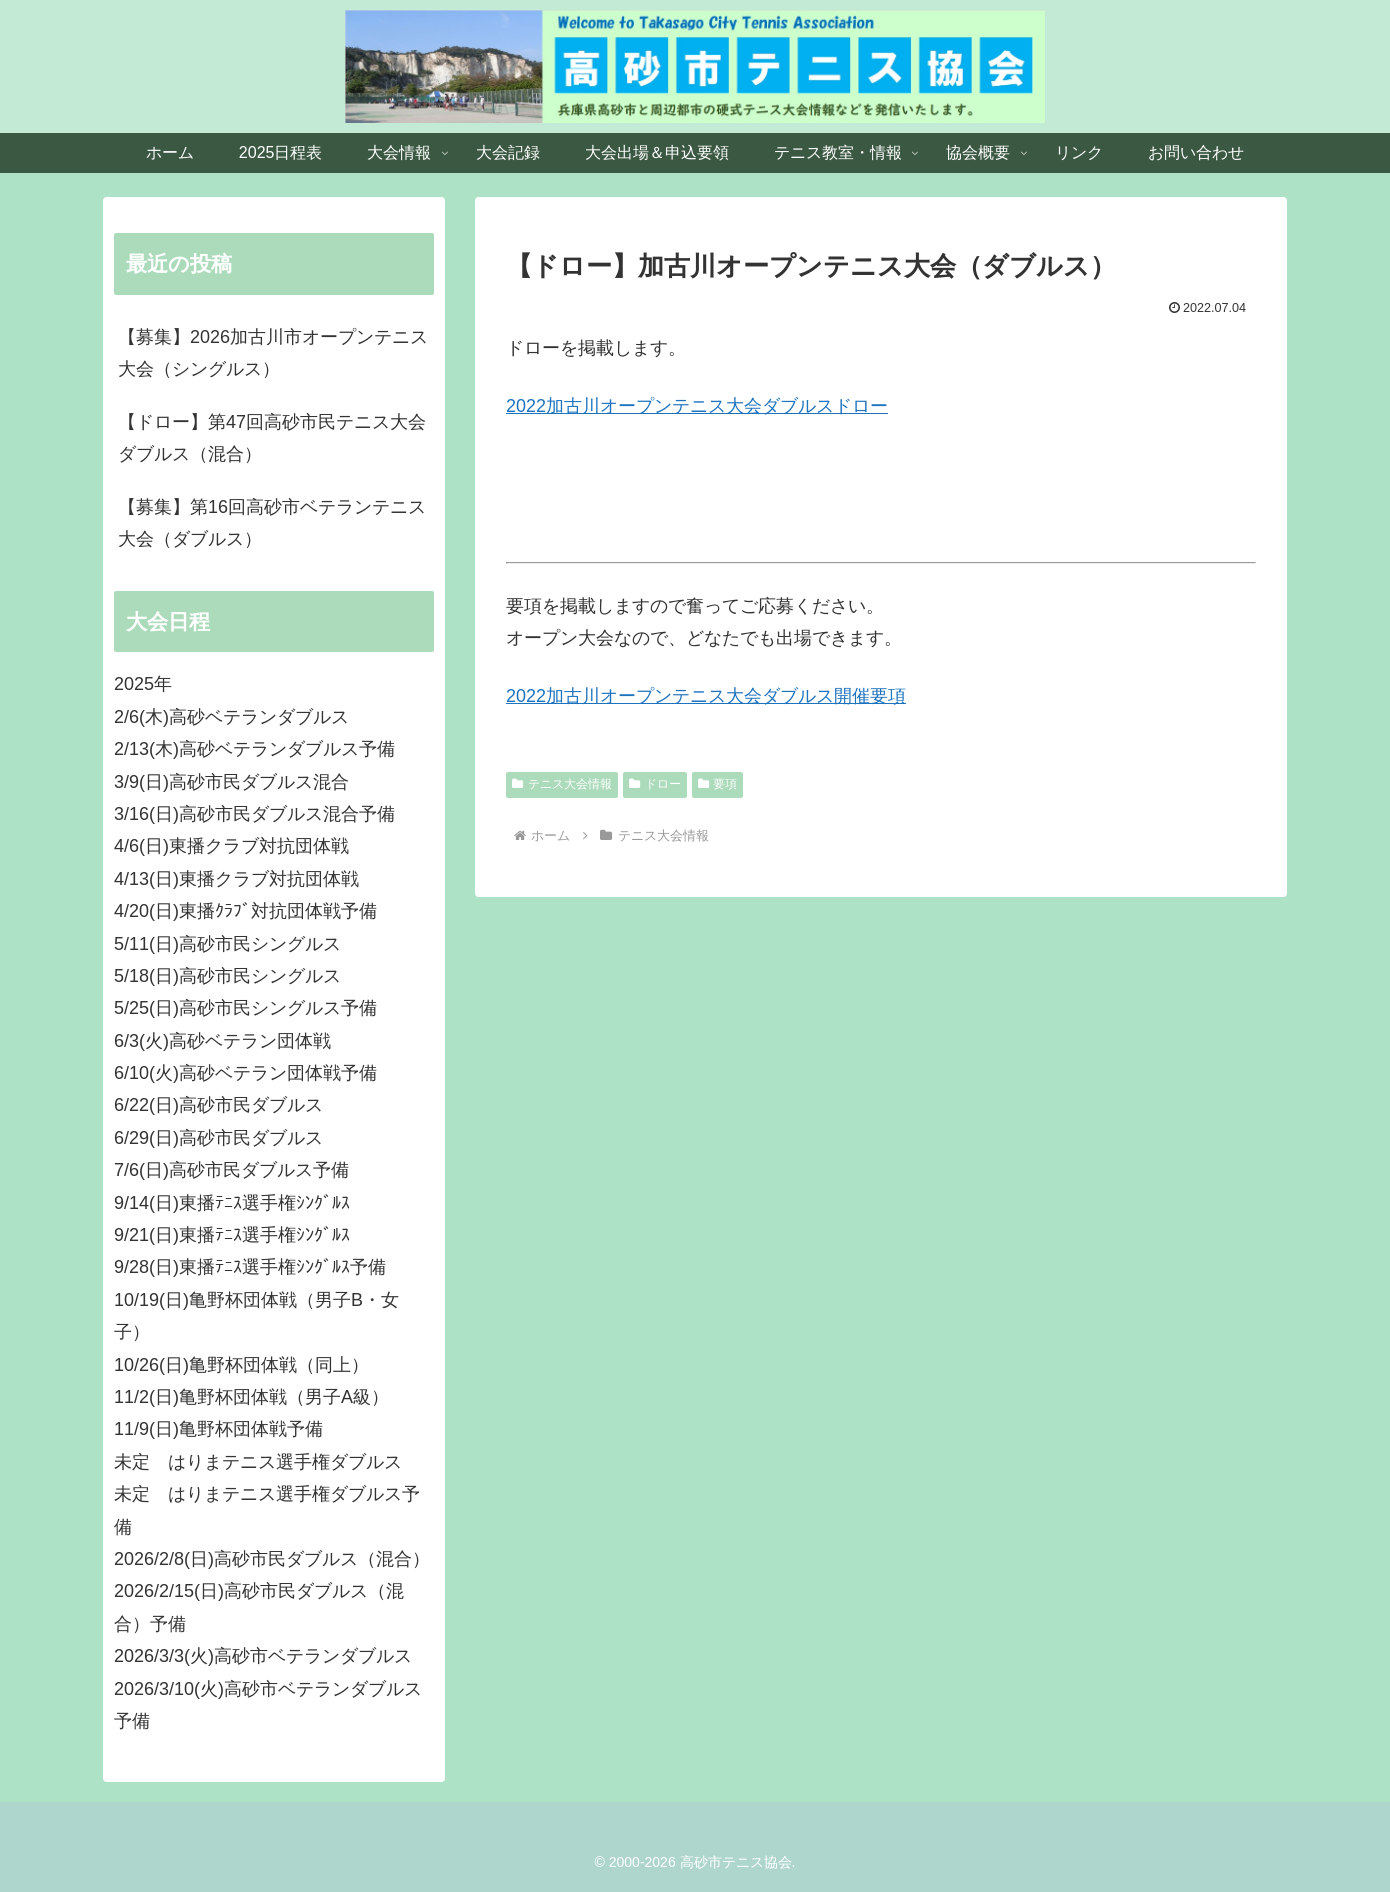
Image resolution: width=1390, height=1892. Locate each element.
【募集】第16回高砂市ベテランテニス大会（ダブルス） (272, 523)
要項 (718, 784)
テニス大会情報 (562, 784)
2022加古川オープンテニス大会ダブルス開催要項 (706, 696)
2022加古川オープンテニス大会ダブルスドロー (697, 406)
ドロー (655, 784)
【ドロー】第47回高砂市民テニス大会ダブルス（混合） (272, 438)
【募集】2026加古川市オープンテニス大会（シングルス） (273, 353)
